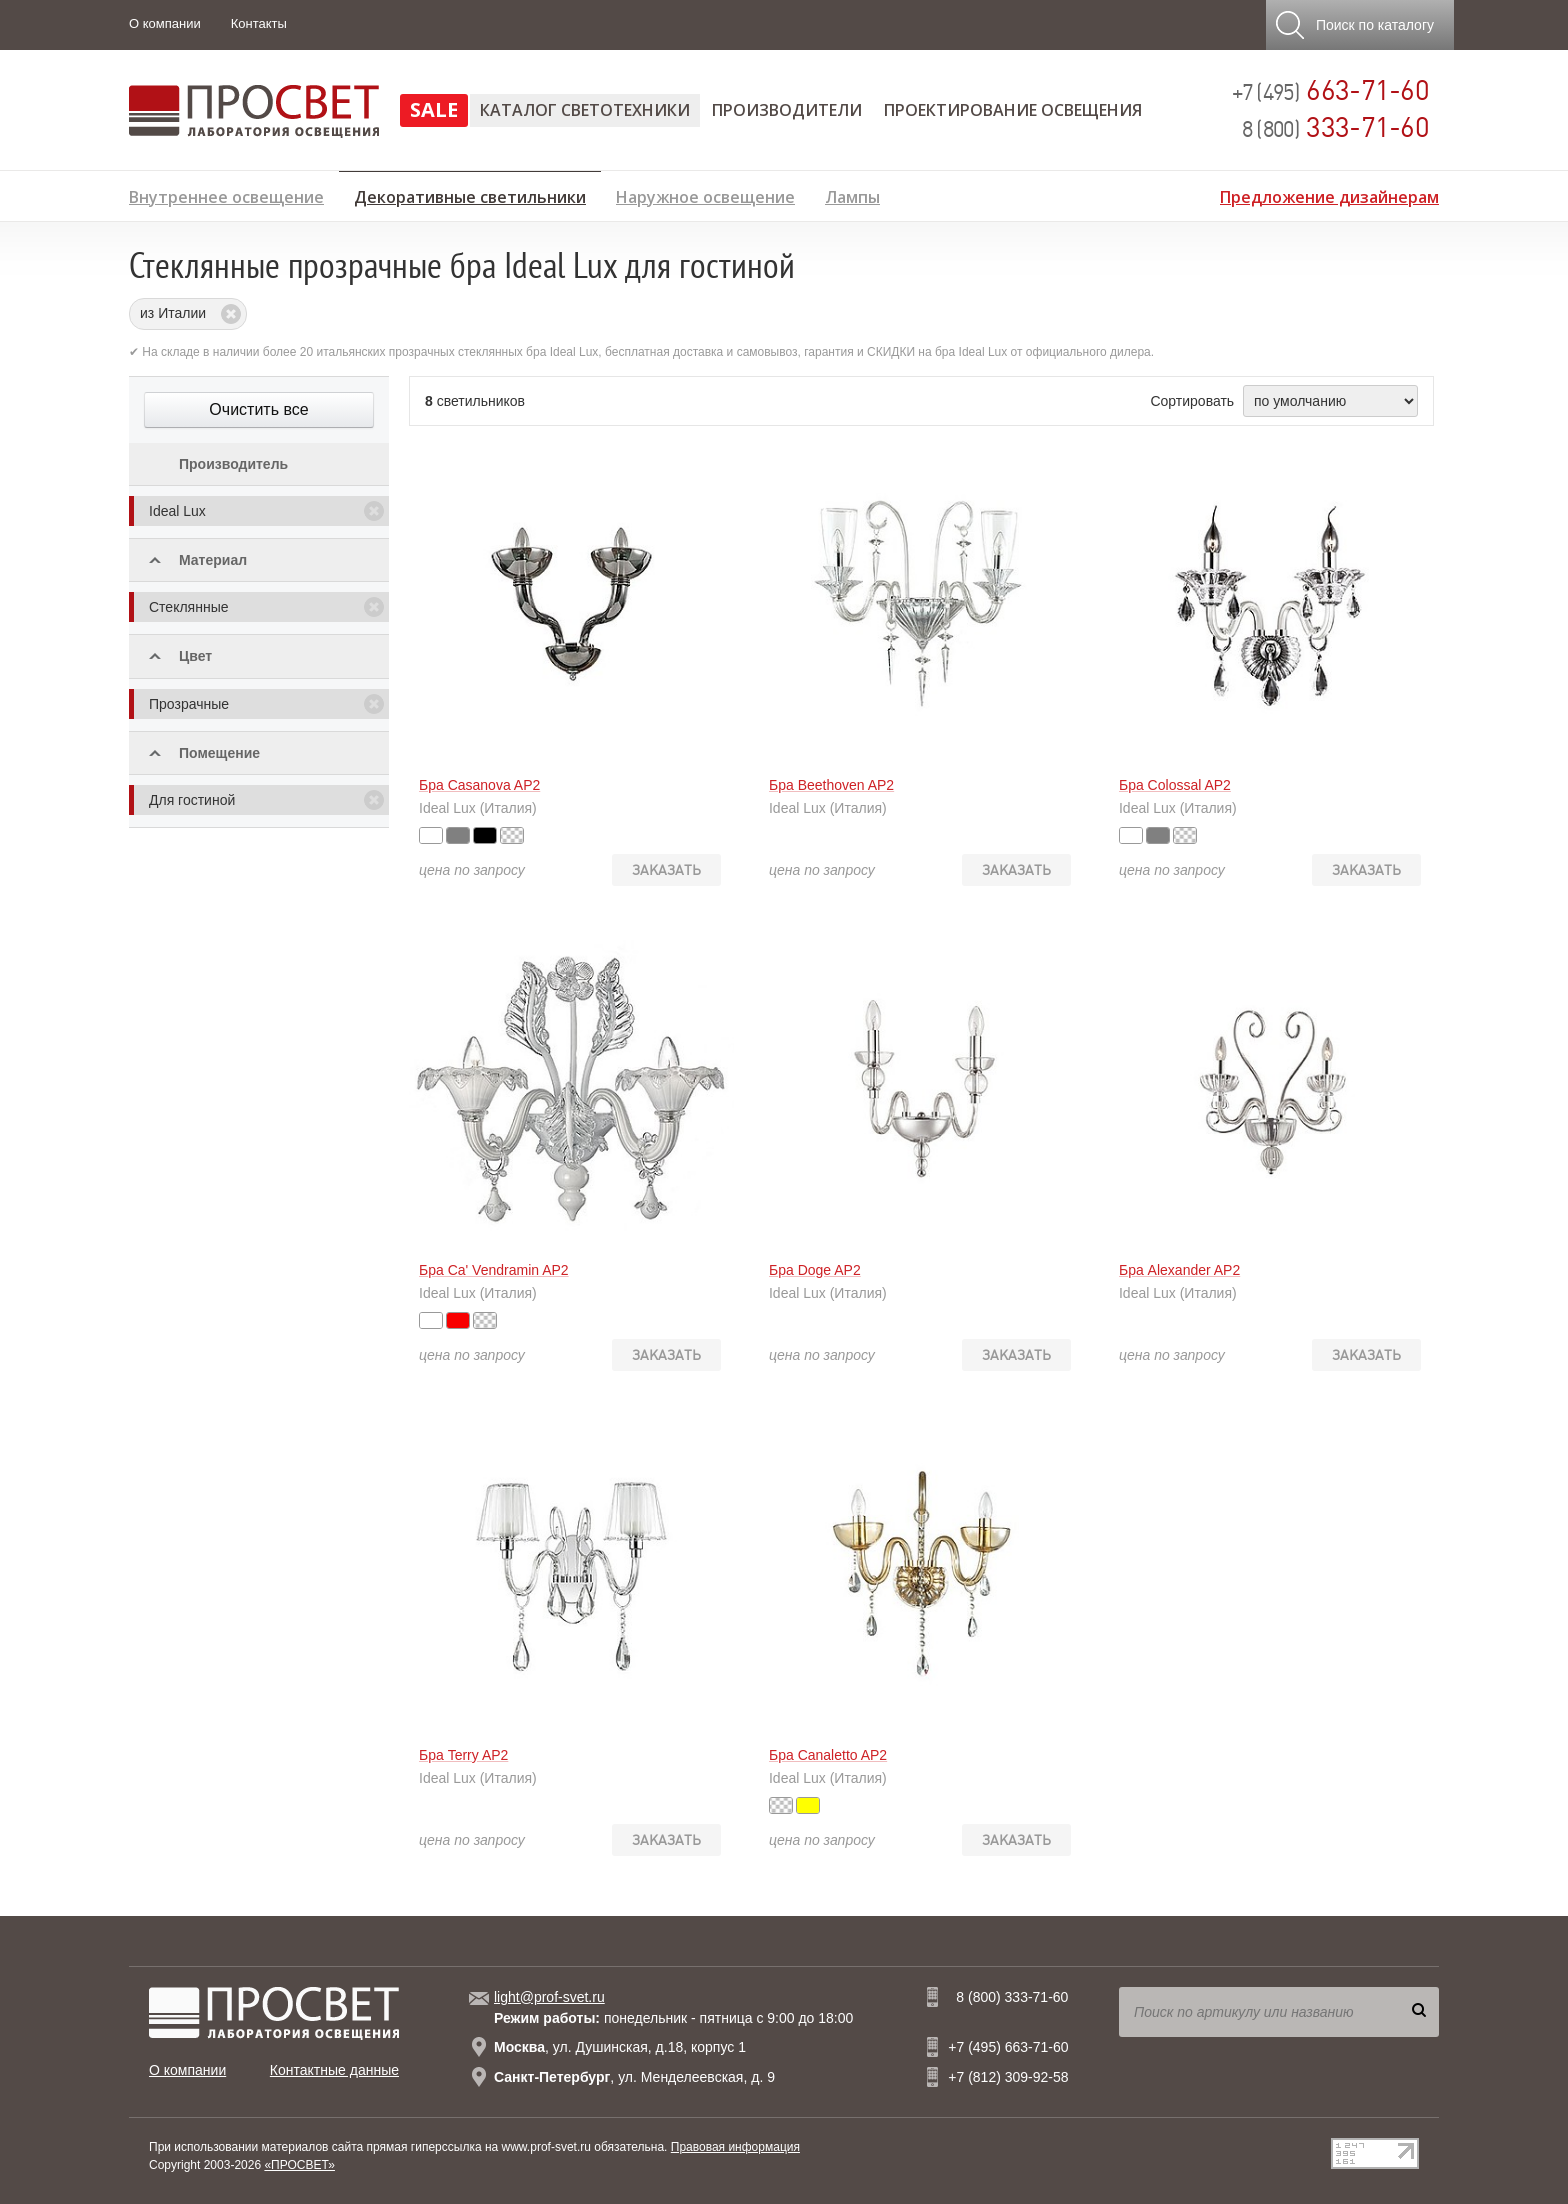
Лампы (852, 194)
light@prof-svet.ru (549, 1997)
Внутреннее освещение (226, 194)
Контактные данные (334, 2070)
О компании (165, 23)
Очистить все (258, 409)
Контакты (259, 23)
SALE (434, 109)
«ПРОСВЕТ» (299, 2165)
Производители (787, 110)
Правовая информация (735, 2147)
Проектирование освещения (1013, 110)
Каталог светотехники (585, 110)
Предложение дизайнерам (1329, 194)
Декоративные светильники (470, 194)
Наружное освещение (705, 194)
